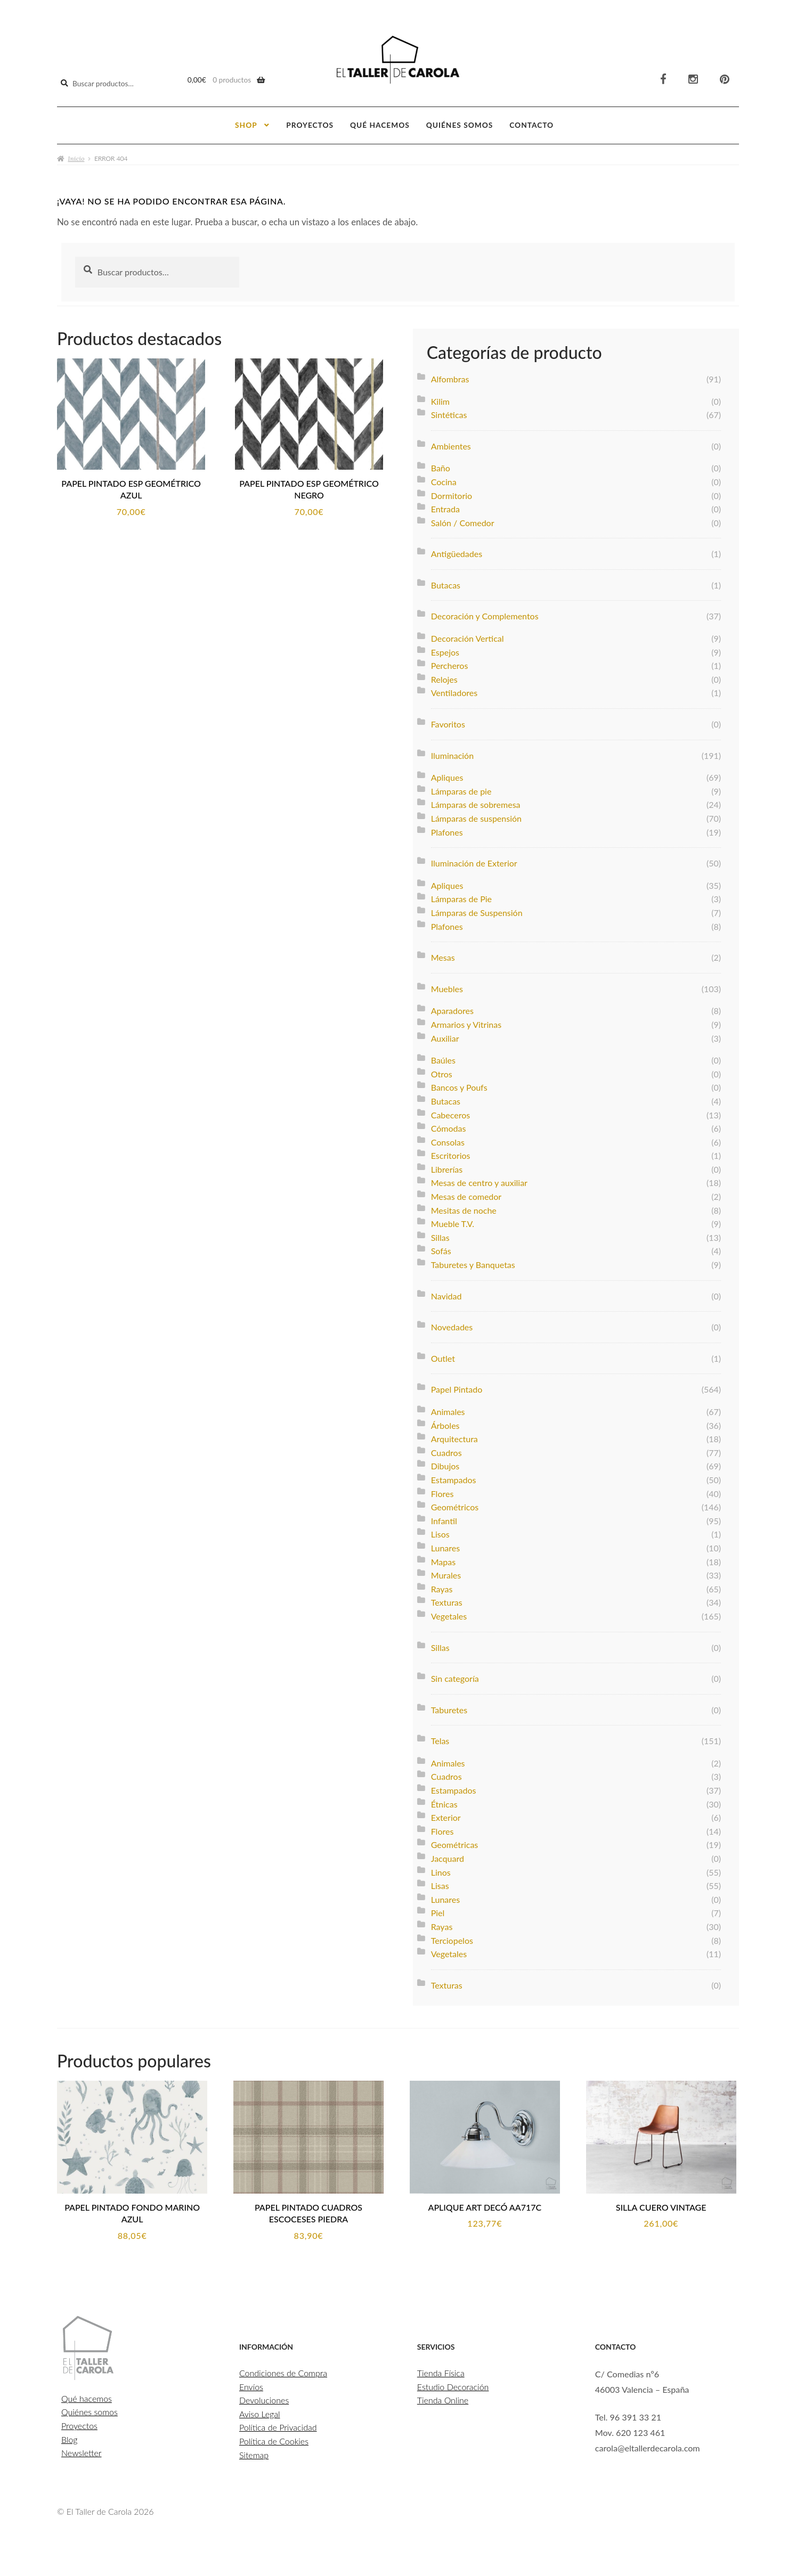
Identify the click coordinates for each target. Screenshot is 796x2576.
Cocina (444, 479)
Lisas (440, 1883)
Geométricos (455, 1505)
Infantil (444, 1518)
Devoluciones (264, 2403)
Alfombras (450, 376)
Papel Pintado (457, 1387)
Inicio (76, 156)
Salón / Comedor (462, 520)
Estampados (453, 1477)
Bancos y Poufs (459, 1085)
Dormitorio (451, 493)
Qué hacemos (380, 122)
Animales (448, 1409)
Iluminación (452, 753)
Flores (442, 1491)
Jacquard (447, 1856)
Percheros (449, 663)
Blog (69, 2442)
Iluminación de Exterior (474, 861)
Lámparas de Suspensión (477, 910)
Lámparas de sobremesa (476, 802)
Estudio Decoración (453, 2389)
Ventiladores (454, 690)
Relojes (444, 677)
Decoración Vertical (467, 636)
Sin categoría (455, 1676)
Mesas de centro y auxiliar (479, 1180)
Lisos (440, 1532)
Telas (440, 1738)
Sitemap (254, 2457)
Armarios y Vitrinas (466, 1022)
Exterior (446, 1815)
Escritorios (450, 1153)
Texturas (446, 1600)
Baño (440, 466)
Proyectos (310, 122)
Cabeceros (450, 1112)
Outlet (443, 1356)
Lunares (445, 1545)
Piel (438, 1911)
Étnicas (444, 1801)
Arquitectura (454, 1437)
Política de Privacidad (278, 2430)
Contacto (531, 122)
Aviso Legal (259, 2416)
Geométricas (454, 1842)
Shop (246, 122)
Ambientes (451, 443)
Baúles (443, 1058)
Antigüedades (456, 551)
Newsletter (81, 2456)
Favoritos (448, 721)
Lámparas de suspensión (476, 816)
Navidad (446, 1293)
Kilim (440, 399)
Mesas (443, 955)
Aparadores (452, 1008)
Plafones (447, 829)
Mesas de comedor (466, 1194)
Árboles (445, 1423)
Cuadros (446, 1450)
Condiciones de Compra (283, 2376)
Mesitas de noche (464, 1208)
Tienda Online (442, 2403)
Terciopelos (452, 1938)
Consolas (448, 1139)
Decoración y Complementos (485, 614)
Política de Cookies (273, 2444)
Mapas (443, 1559)
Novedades (452, 1325)
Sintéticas (449, 412)
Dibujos (445, 1464)
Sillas (440, 1235)
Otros (441, 1071)
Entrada (445, 507)
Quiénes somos (459, 122)
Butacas (445, 582)
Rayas (442, 1586)
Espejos (445, 649)
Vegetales (449, 1613)
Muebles (447, 986)
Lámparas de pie (461, 788)
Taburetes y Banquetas (473, 1262)
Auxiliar (445, 1036)
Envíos (251, 2389)
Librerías (447, 1167)
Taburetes (449, 1707)
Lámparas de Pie (461, 897)
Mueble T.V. (452, 1221)
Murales (446, 1573)
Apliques (447, 775)
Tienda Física (441, 2376)
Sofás (441, 1249)
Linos (441, 1869)
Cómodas (448, 1126)
